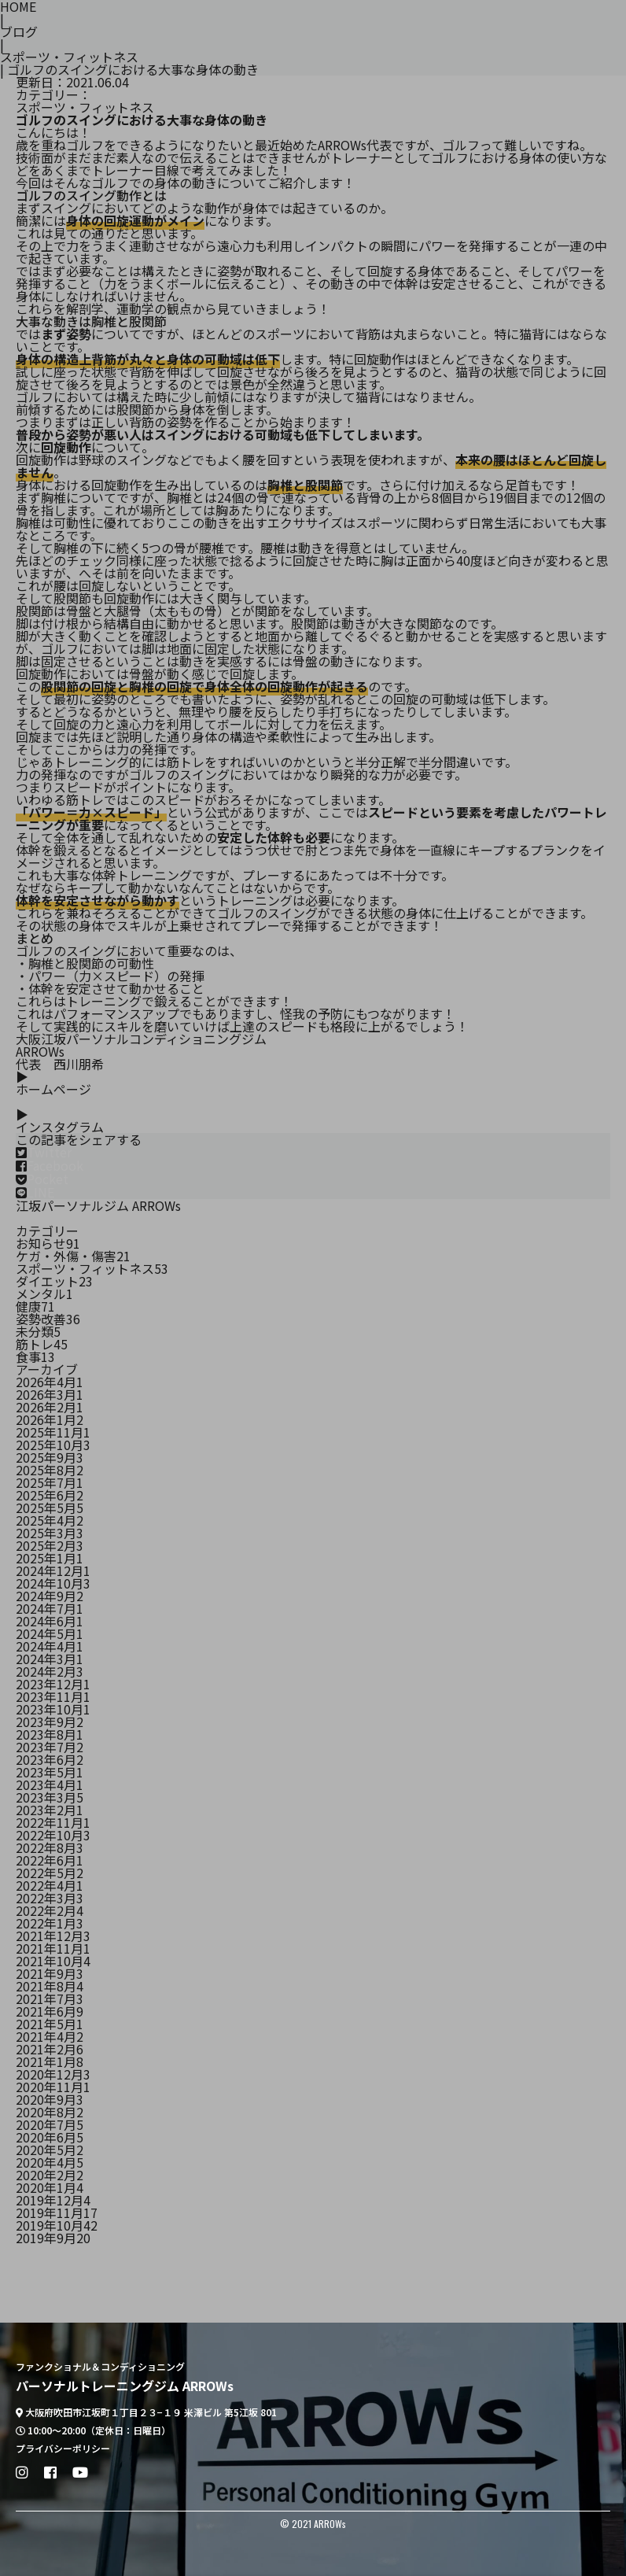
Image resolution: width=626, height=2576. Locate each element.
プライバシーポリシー (63, 2448)
